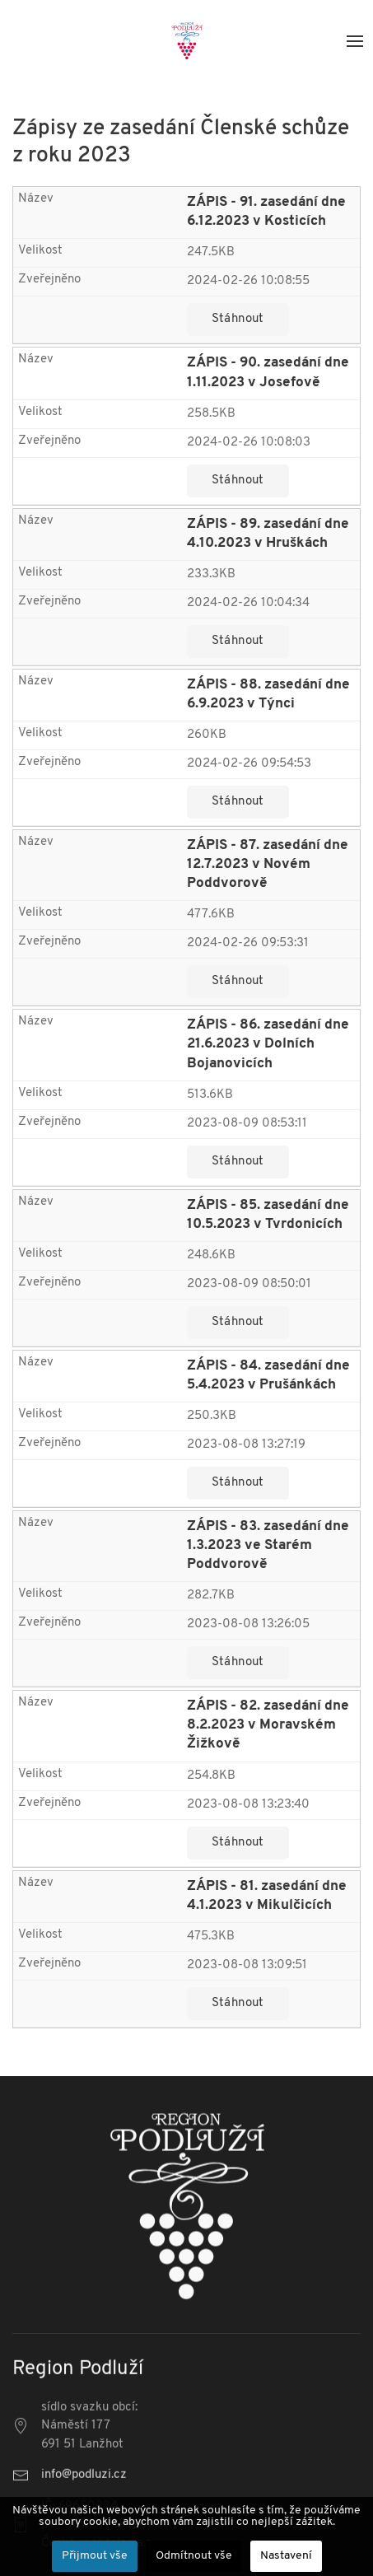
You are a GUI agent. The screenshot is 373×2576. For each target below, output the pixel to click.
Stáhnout (238, 319)
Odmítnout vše (194, 2556)
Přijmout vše (95, 2556)
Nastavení (286, 2556)
